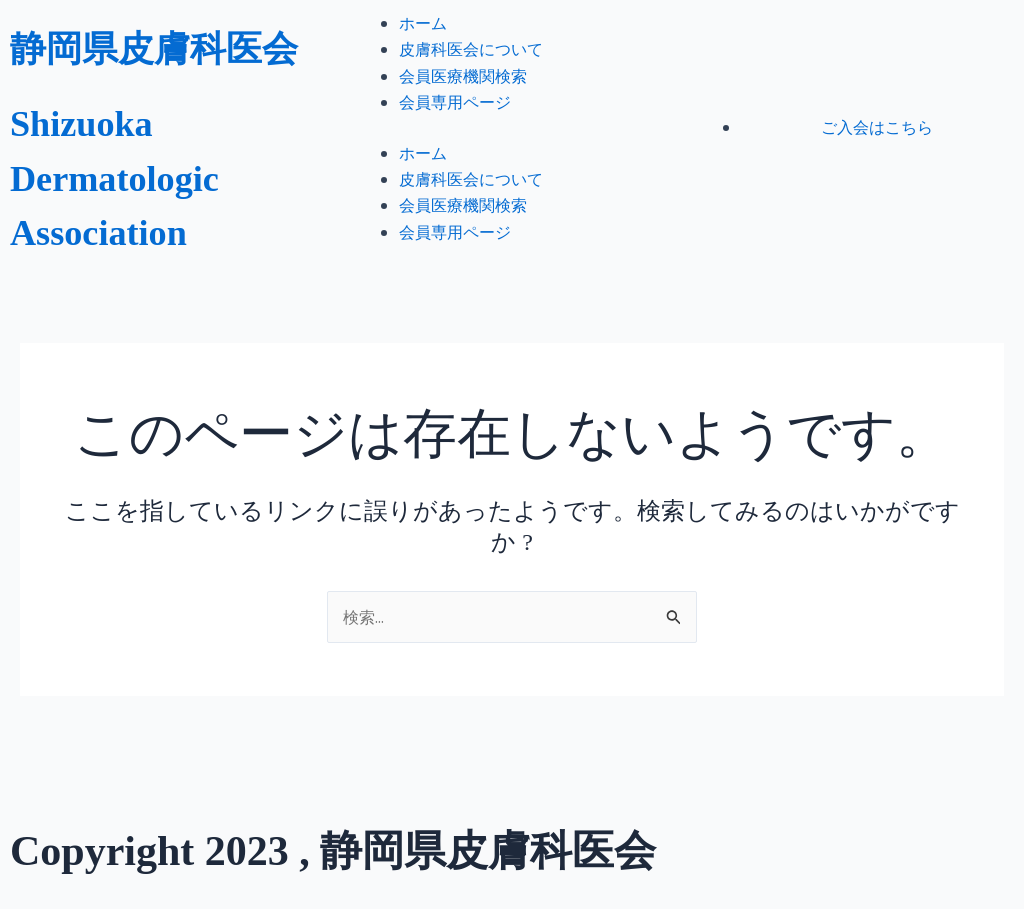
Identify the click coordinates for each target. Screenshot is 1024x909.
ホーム (423, 40)
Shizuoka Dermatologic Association (131, 220)
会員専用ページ (455, 119)
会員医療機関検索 (463, 93)
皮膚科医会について (471, 66)
